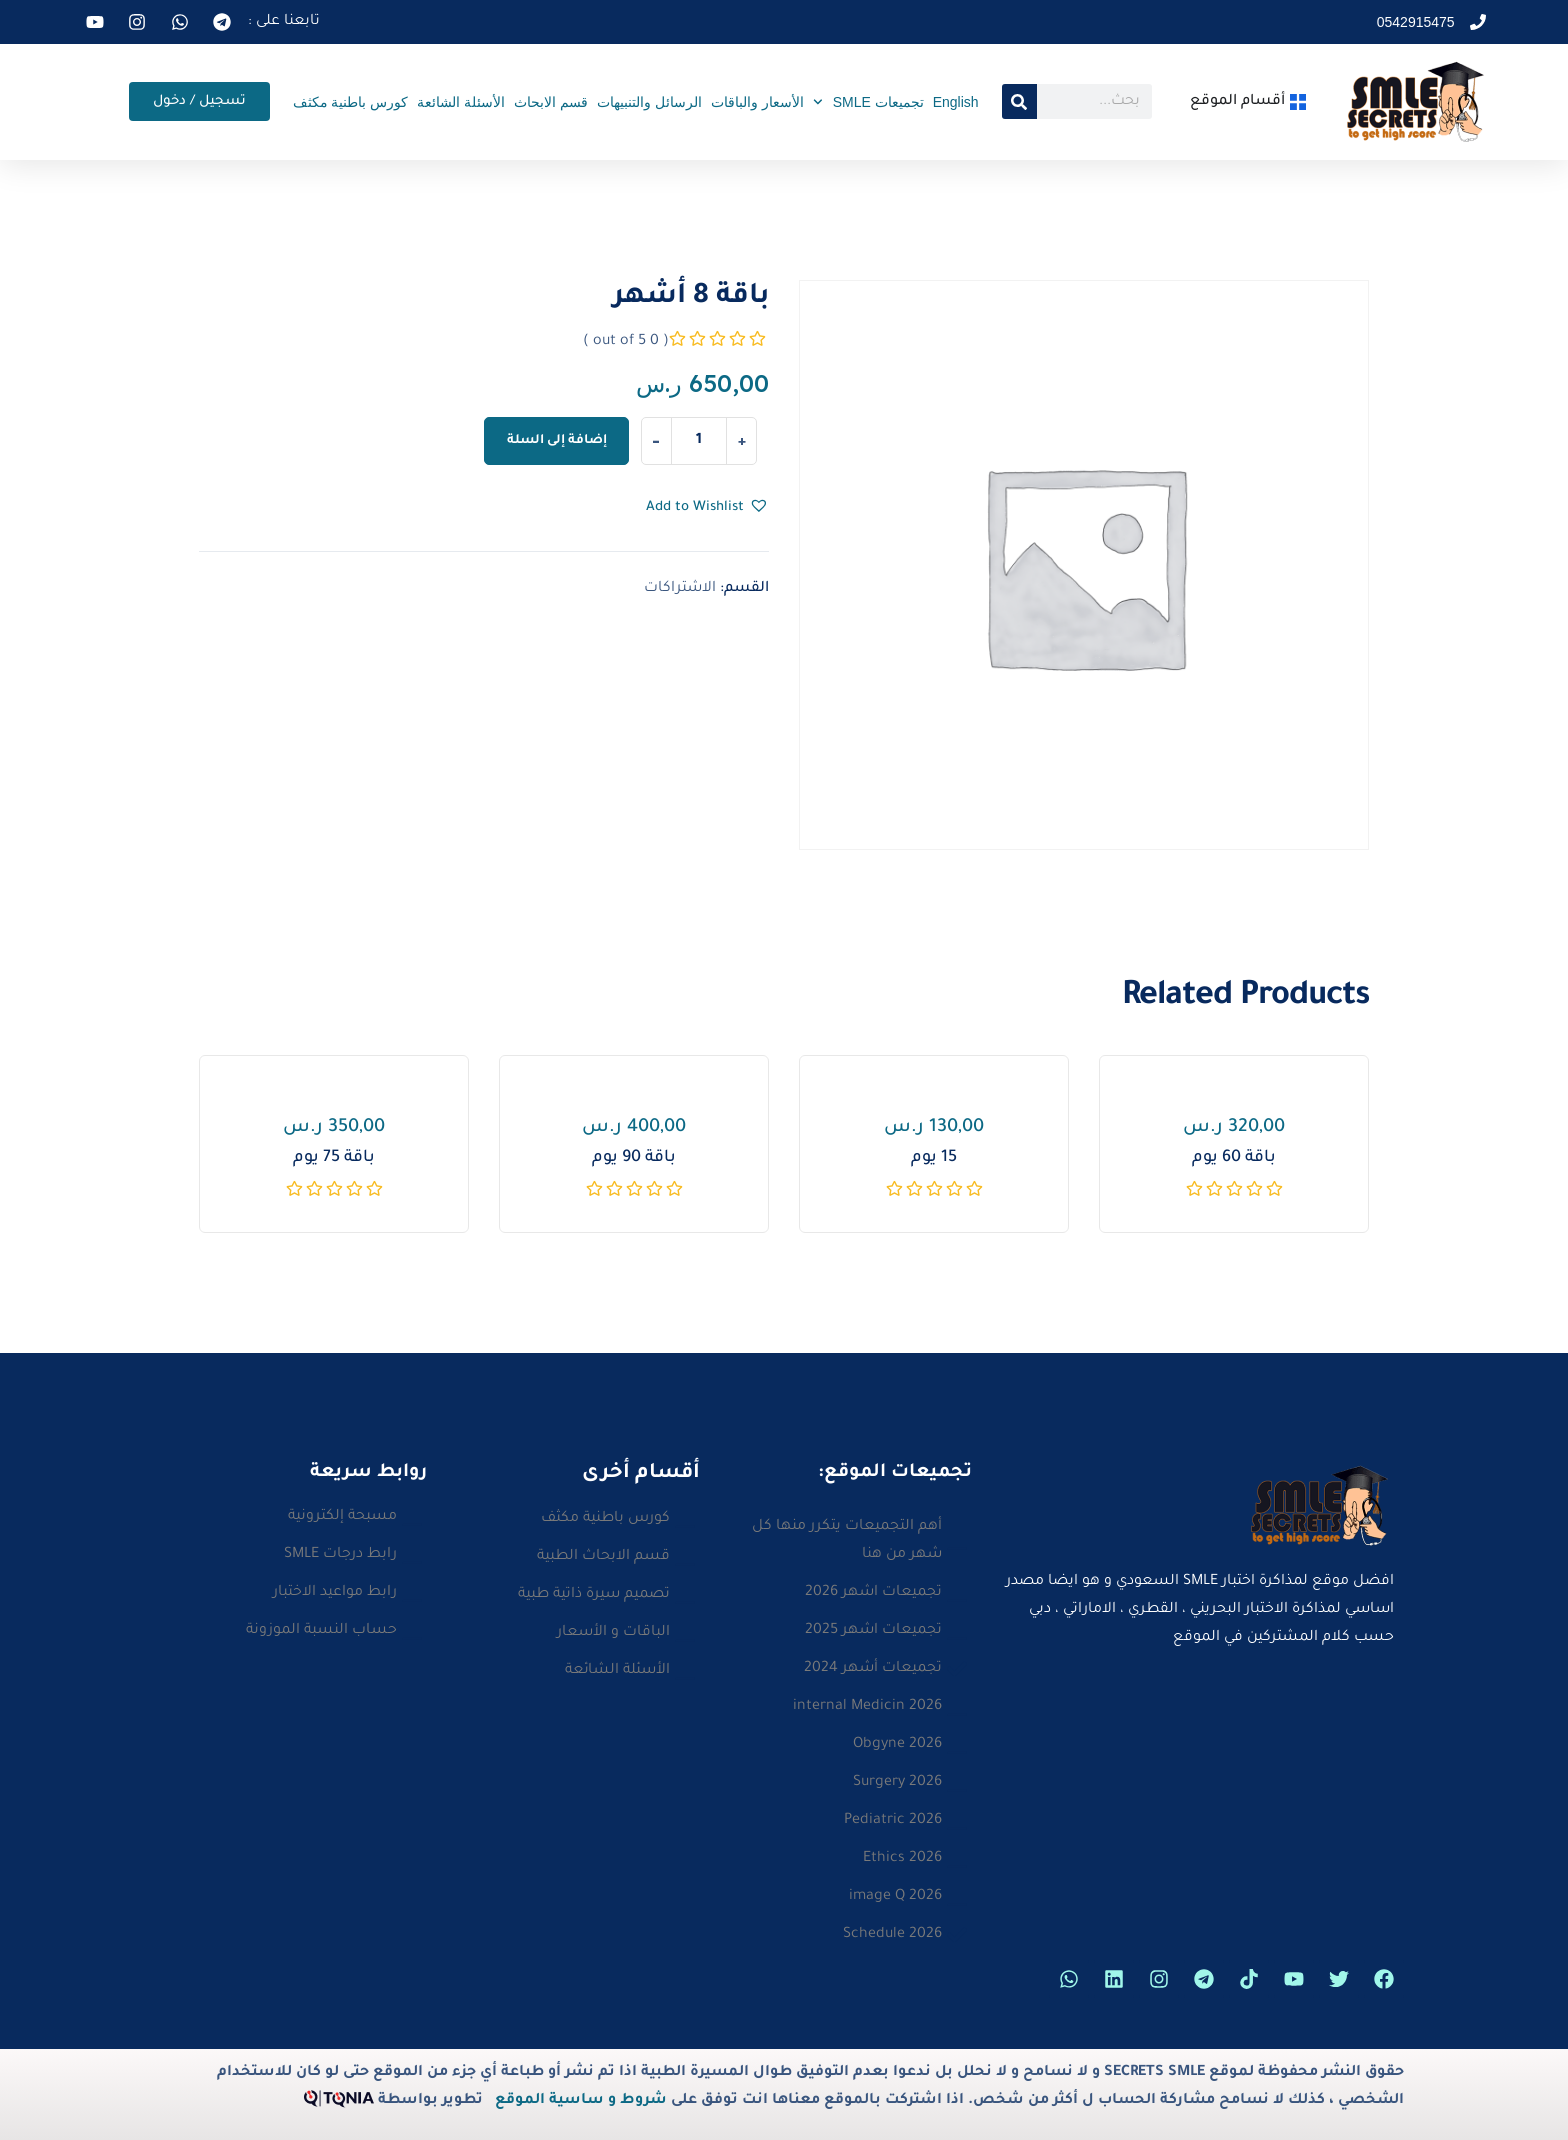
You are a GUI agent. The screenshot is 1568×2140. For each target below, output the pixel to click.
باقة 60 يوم (1234, 1158)
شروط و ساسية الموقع (581, 2101)
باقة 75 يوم (334, 1158)
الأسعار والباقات (757, 102)
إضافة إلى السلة (557, 441)
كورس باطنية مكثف (351, 102)
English (956, 102)
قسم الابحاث (551, 102)
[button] (707, 508)
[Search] (1019, 101)
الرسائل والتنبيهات (649, 102)
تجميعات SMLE (868, 102)
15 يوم (934, 1158)
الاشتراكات (680, 589)
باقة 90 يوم (634, 1158)
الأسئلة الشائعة (461, 102)
